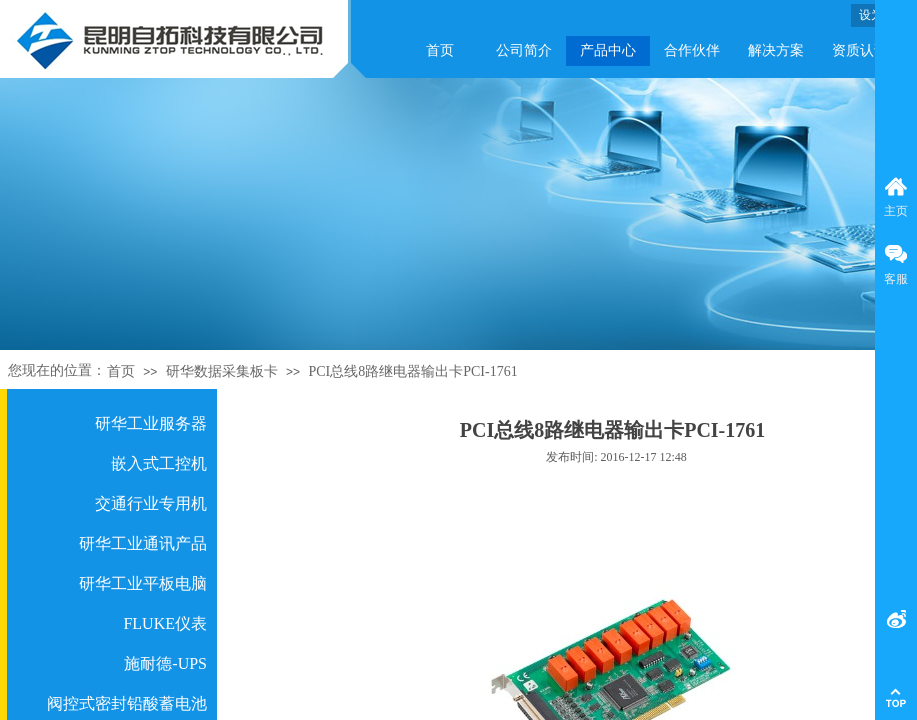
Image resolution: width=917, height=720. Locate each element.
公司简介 (524, 50)
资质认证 (860, 50)
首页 (440, 50)
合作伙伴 (692, 50)
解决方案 (776, 50)
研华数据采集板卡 (222, 371)
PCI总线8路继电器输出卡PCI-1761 (412, 371)
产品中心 (608, 50)
